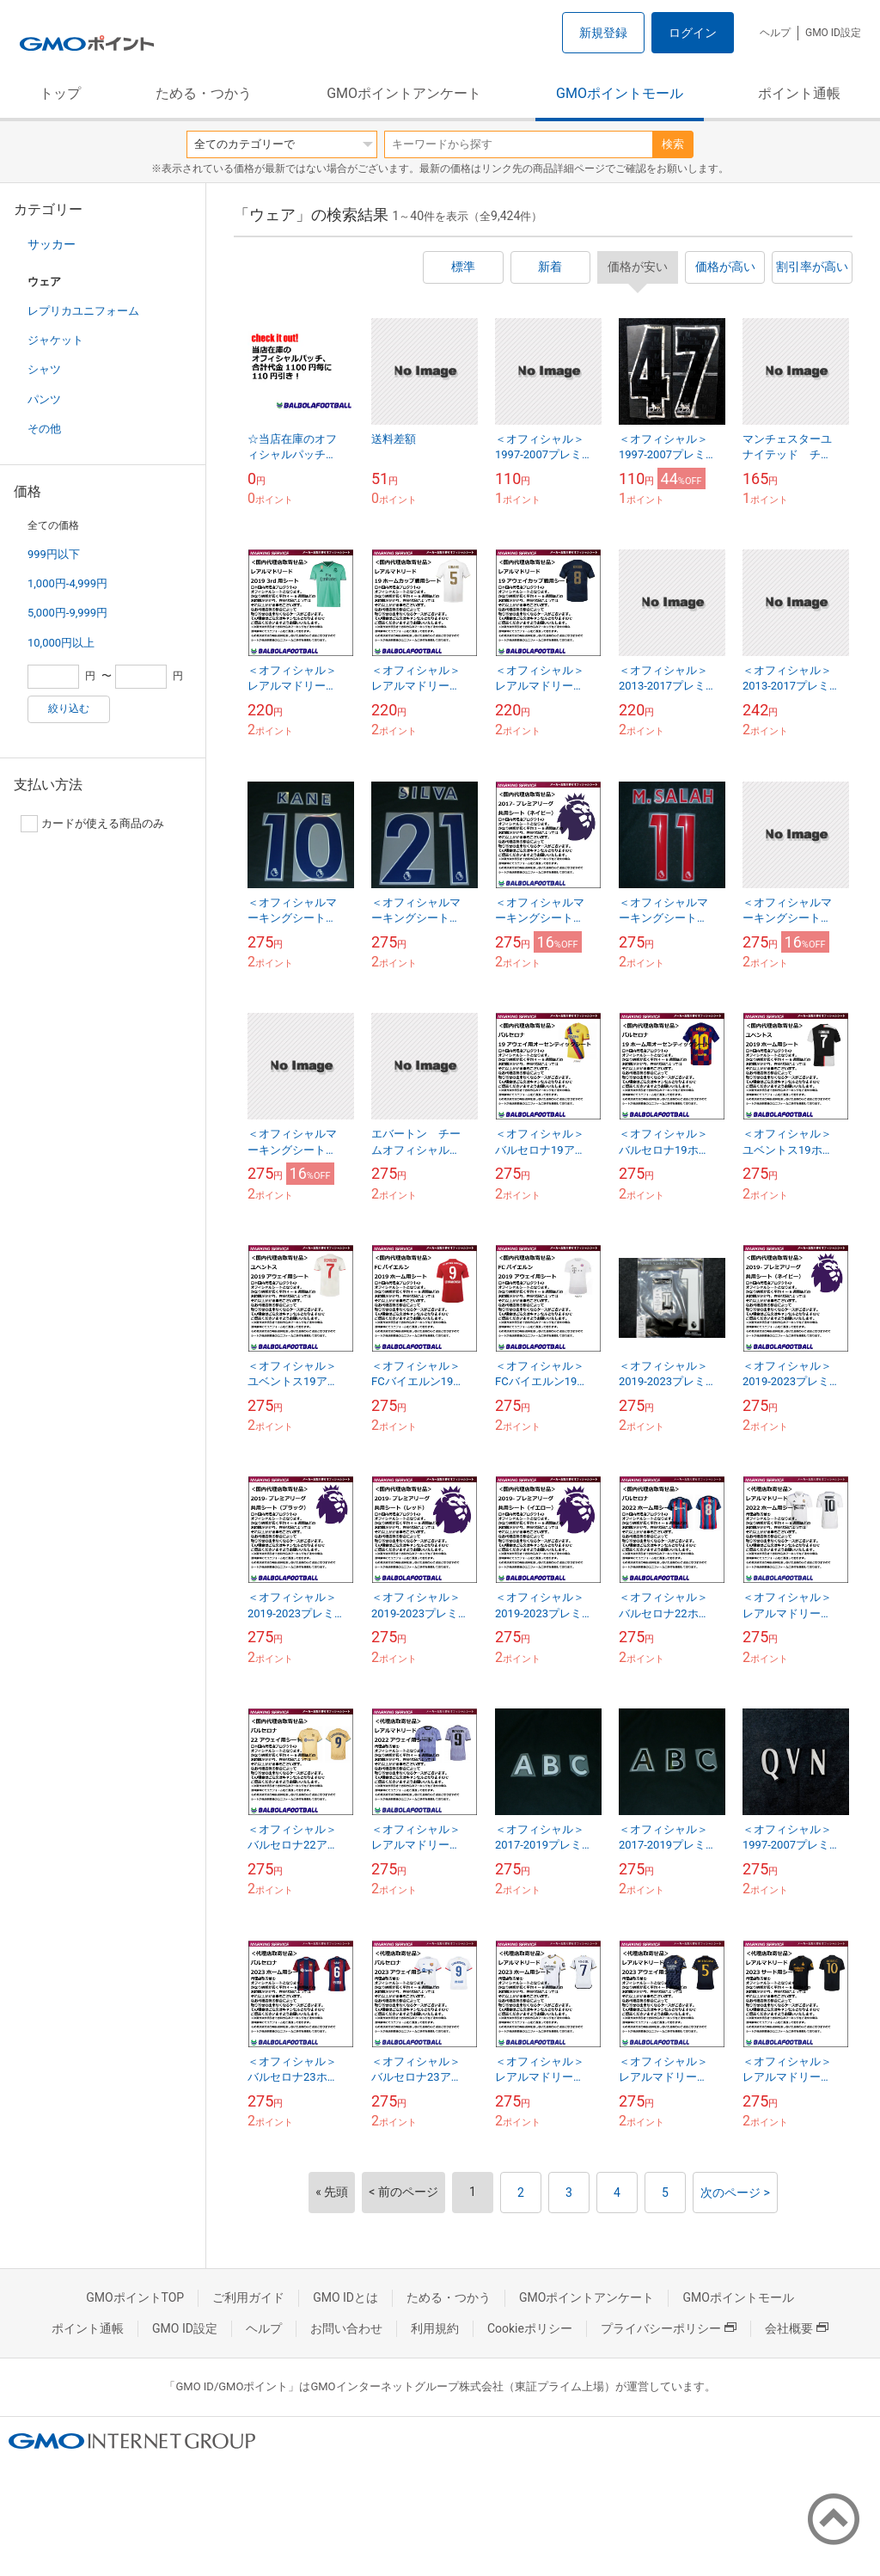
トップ (60, 93)
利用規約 (435, 2328)
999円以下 (54, 554)
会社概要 (796, 2328)
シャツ (44, 369)
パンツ (44, 399)
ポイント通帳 (799, 93)
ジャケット (55, 340)
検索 (673, 144)
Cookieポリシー (529, 2328)
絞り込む (68, 708)
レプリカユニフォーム (83, 310)
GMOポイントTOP (135, 2297)
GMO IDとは (345, 2297)
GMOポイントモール (619, 93)
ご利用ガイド (248, 2297)
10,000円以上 (61, 642)
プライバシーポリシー (668, 2328)
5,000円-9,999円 (67, 612)
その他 (44, 428)
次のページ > (735, 2192)
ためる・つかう (204, 93)
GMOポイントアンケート (404, 93)
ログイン (693, 33)
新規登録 (603, 33)
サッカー (52, 244)
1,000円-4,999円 (67, 583)
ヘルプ (775, 33)
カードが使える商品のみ (92, 823)
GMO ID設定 (833, 33)
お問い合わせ (346, 2328)
